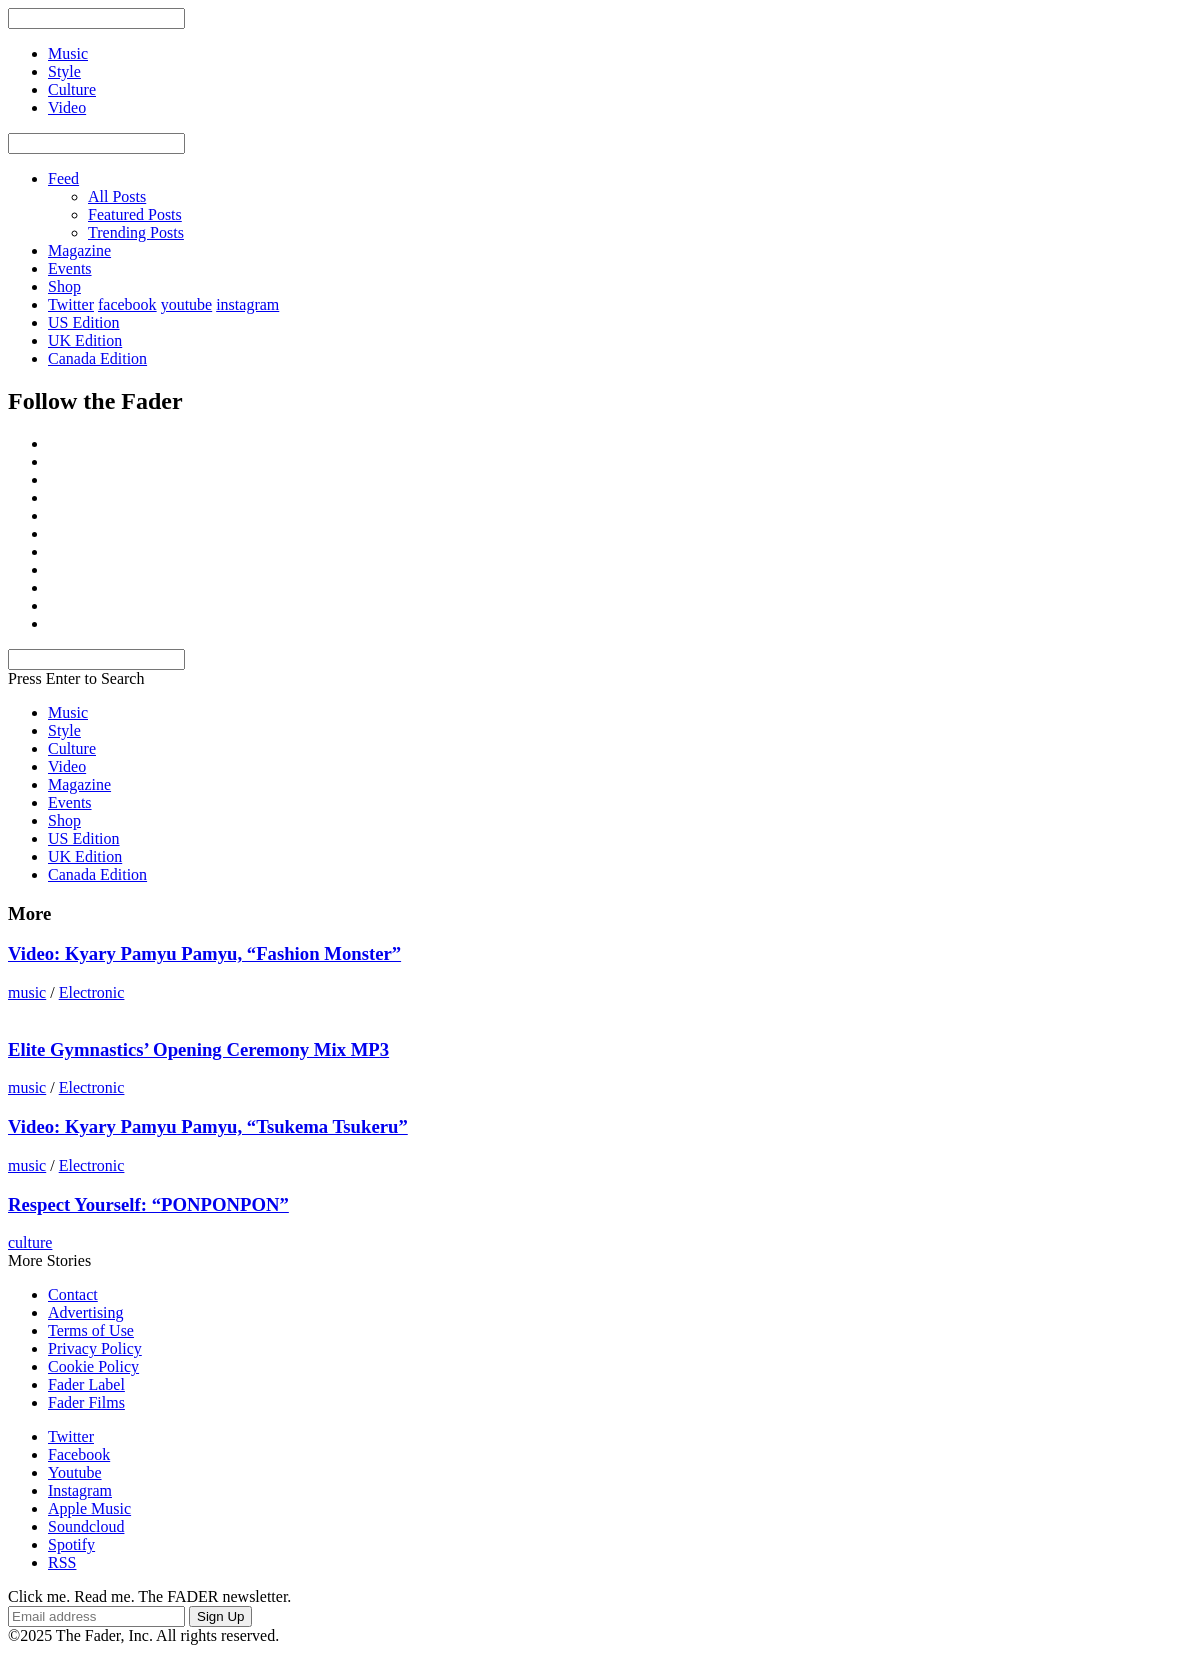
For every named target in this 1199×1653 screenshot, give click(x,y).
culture (30, 1242)
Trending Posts (136, 232)
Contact (73, 1294)
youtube (187, 304)
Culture (72, 748)
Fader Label (86, 1384)
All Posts (117, 196)
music (27, 992)
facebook (127, 304)
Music (68, 712)
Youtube (75, 1472)
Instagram (80, 1490)
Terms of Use (91, 1330)
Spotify (71, 1544)
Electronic (92, 992)
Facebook (79, 1454)
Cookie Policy (93, 1366)
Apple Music (89, 1508)
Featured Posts (135, 214)
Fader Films (86, 1402)
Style (64, 730)
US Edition (84, 322)
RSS (62, 1562)
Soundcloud (86, 1526)
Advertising (86, 1312)
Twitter (71, 304)
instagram (247, 304)
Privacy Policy (95, 1348)
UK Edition (85, 340)
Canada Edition (97, 358)
